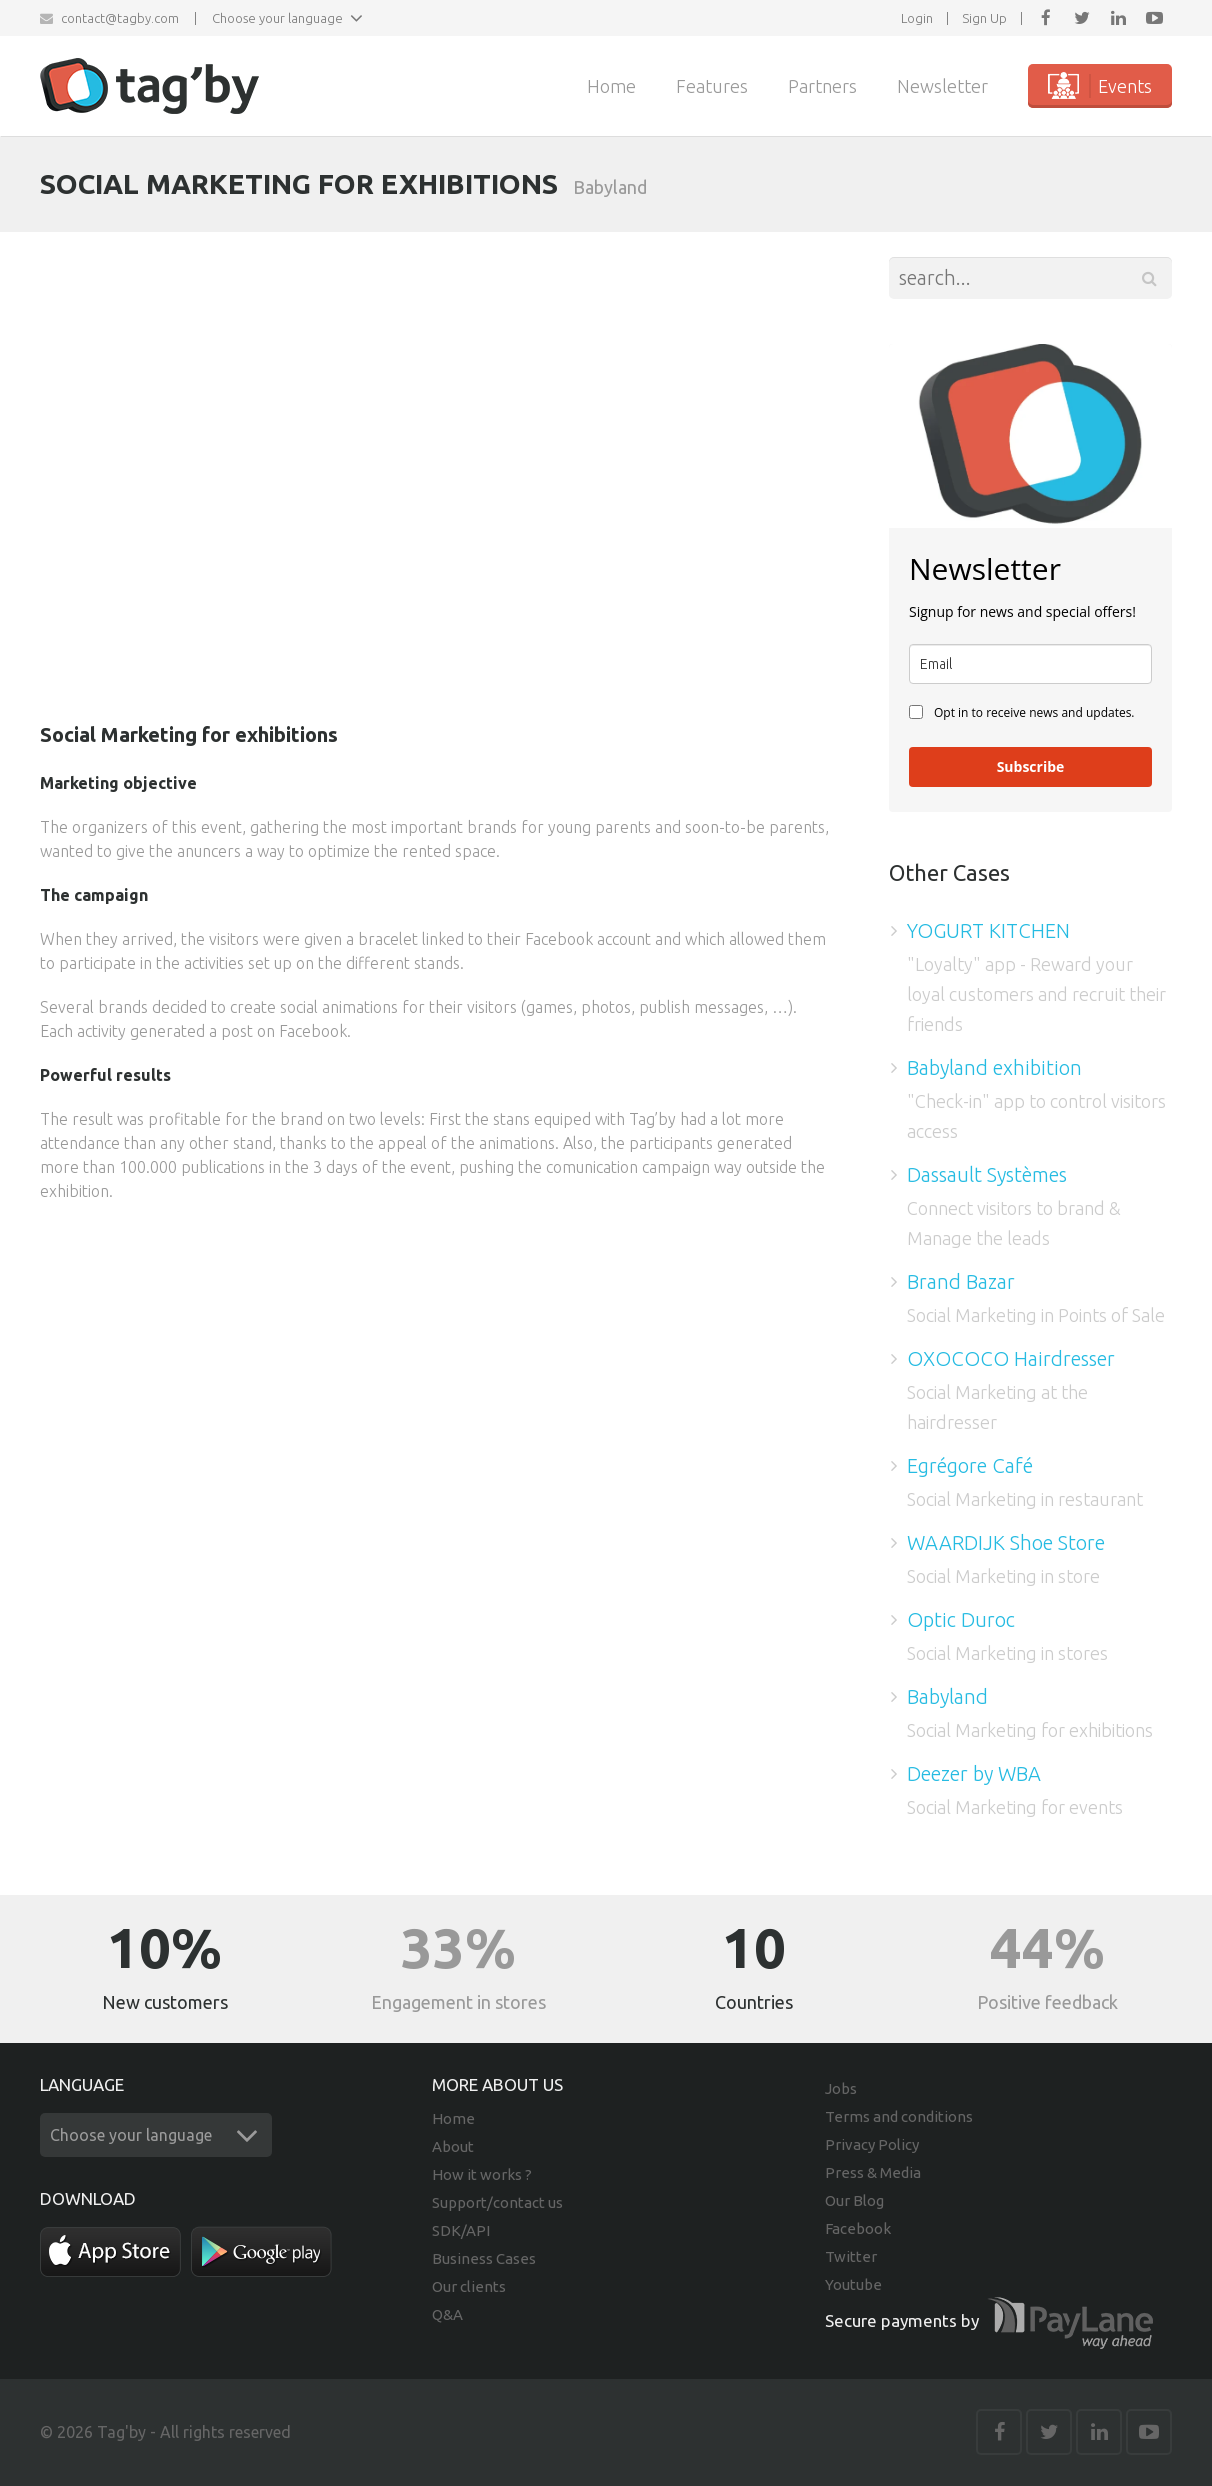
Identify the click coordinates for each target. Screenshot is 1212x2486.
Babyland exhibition (994, 1067)
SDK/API (461, 2230)
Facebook (858, 2228)
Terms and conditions (899, 2116)
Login (917, 18)
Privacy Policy (872, 2144)
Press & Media (873, 2172)
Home (453, 2118)
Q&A (447, 2314)
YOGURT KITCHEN (988, 930)
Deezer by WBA (974, 1773)
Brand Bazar (961, 1281)
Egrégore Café (970, 1465)
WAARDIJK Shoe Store (1006, 1542)
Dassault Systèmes (987, 1174)
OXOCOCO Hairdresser (1011, 1358)
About (453, 2146)
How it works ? (482, 2174)
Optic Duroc (961, 1619)
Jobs (841, 2088)
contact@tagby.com (120, 18)
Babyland (947, 1696)
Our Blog (854, 2200)
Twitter (851, 2256)
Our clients (469, 2286)
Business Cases (484, 2258)
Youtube (853, 2284)
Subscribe (1031, 766)
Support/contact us (497, 2202)
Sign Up (984, 18)
